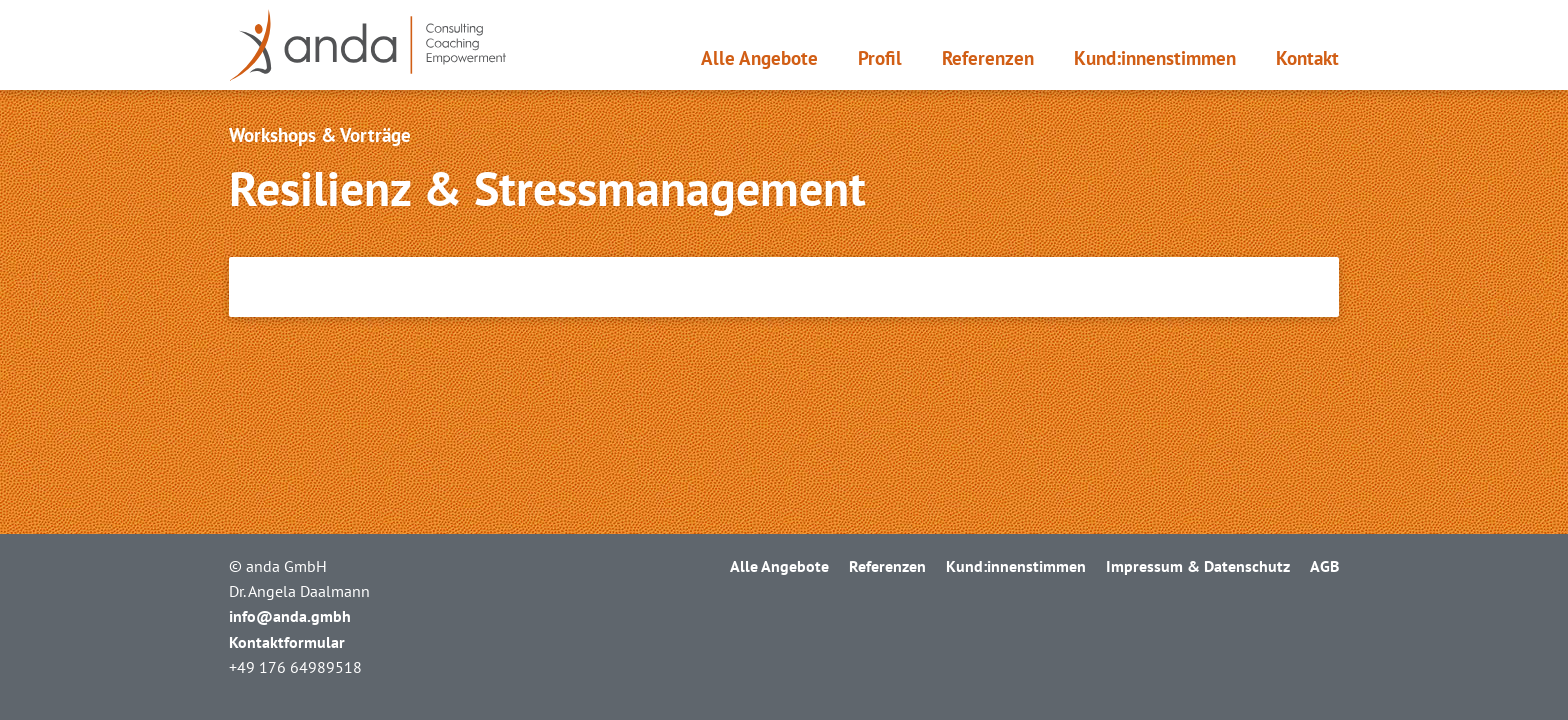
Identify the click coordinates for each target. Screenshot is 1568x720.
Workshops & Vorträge (320, 135)
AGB (1324, 566)
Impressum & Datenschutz (1198, 566)
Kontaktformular (287, 642)
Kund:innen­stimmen (1155, 58)
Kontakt (1307, 58)
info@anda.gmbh (290, 616)
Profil (880, 58)
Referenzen (988, 58)
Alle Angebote (759, 58)
